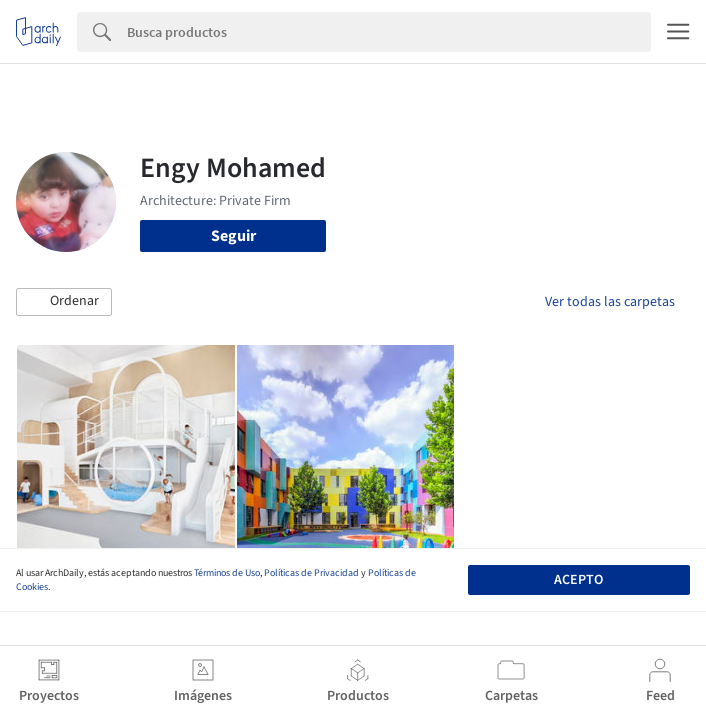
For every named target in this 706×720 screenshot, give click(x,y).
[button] (64, 302)
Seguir (233, 236)
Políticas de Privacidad (311, 573)
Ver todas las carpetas (610, 302)
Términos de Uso (227, 573)
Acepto (578, 580)
